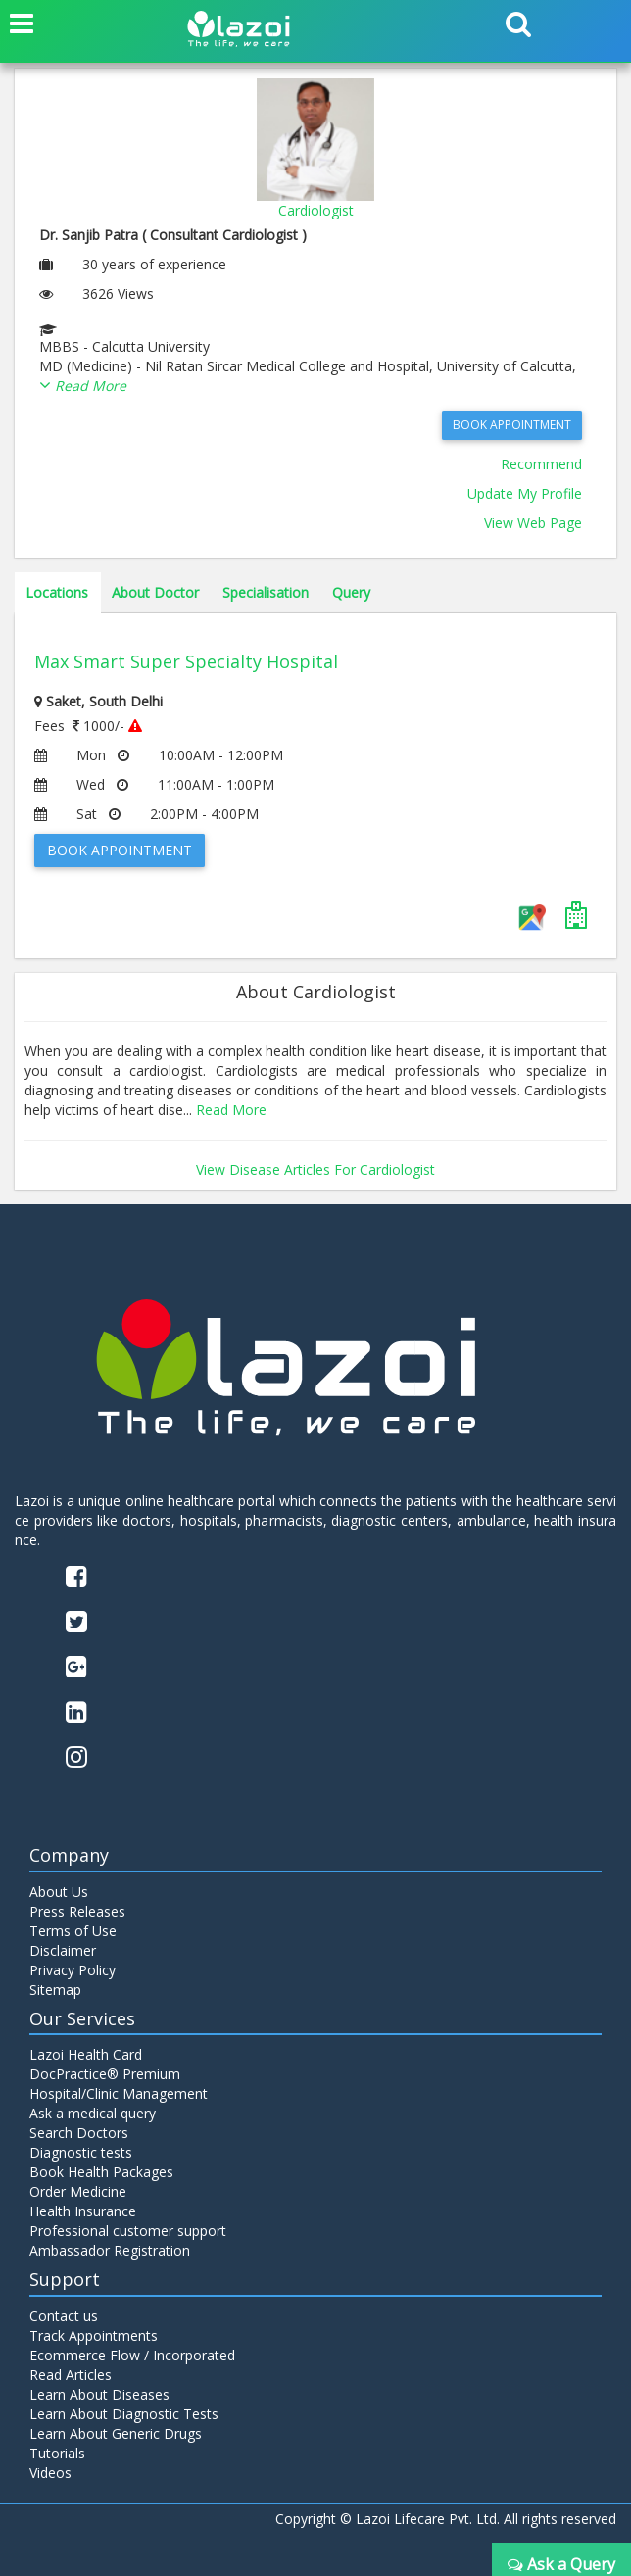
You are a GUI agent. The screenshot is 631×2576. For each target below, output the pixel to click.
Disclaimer (62, 1950)
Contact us (63, 2316)
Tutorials (57, 2453)
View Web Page (533, 522)
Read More (231, 1109)
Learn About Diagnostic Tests (123, 2414)
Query (351, 592)
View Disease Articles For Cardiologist (315, 1169)
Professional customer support (127, 2230)
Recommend (541, 464)
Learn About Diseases (99, 2394)
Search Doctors (78, 2132)
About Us (58, 1891)
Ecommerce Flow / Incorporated (132, 2355)
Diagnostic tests (80, 2152)
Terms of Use (73, 1930)
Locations (56, 592)
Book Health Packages (101, 2172)
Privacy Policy (72, 1970)
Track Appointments (93, 2335)
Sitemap (55, 1989)
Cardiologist (316, 210)
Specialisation (265, 592)
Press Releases (77, 1911)
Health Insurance (82, 2211)
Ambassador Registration (109, 2250)
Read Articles (70, 2374)
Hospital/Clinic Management (118, 2093)
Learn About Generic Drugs (115, 2433)
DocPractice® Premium (104, 2074)
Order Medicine (77, 2191)
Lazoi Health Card (85, 2054)
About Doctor (155, 592)
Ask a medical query (92, 2113)
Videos (50, 2472)
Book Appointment (512, 424)
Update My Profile (524, 493)
